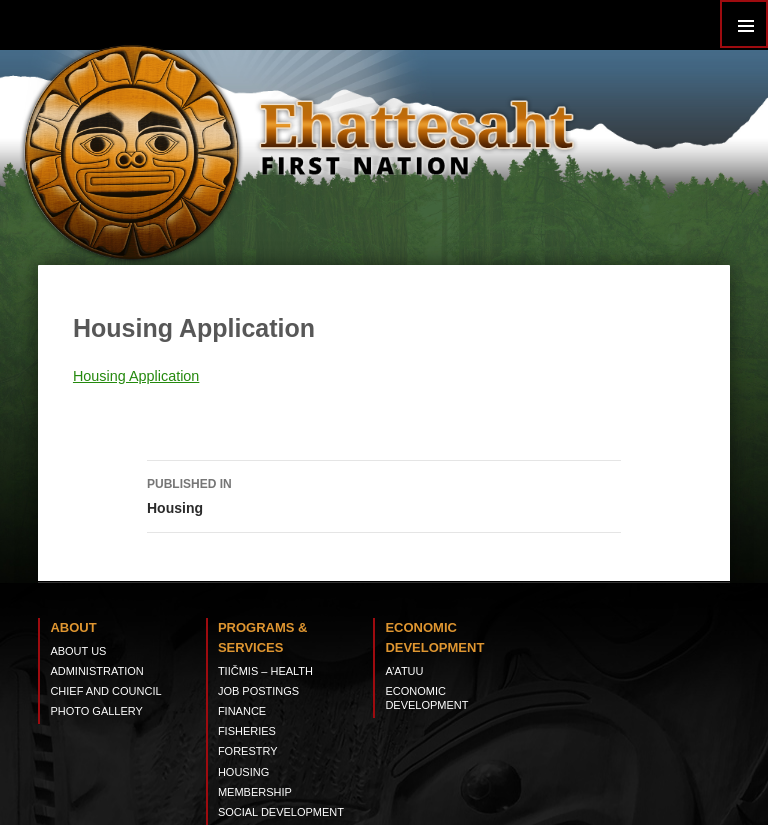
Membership (255, 792)
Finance (242, 711)
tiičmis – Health (265, 671)
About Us (78, 651)
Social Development (281, 812)
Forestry (248, 751)
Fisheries (247, 731)
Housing (384, 494)
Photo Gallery (96, 711)
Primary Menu (744, 24)
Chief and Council (105, 691)
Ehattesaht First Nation (416, 135)
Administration (96, 671)
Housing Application (136, 376)
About (73, 627)
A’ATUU (404, 671)
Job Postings (258, 691)
